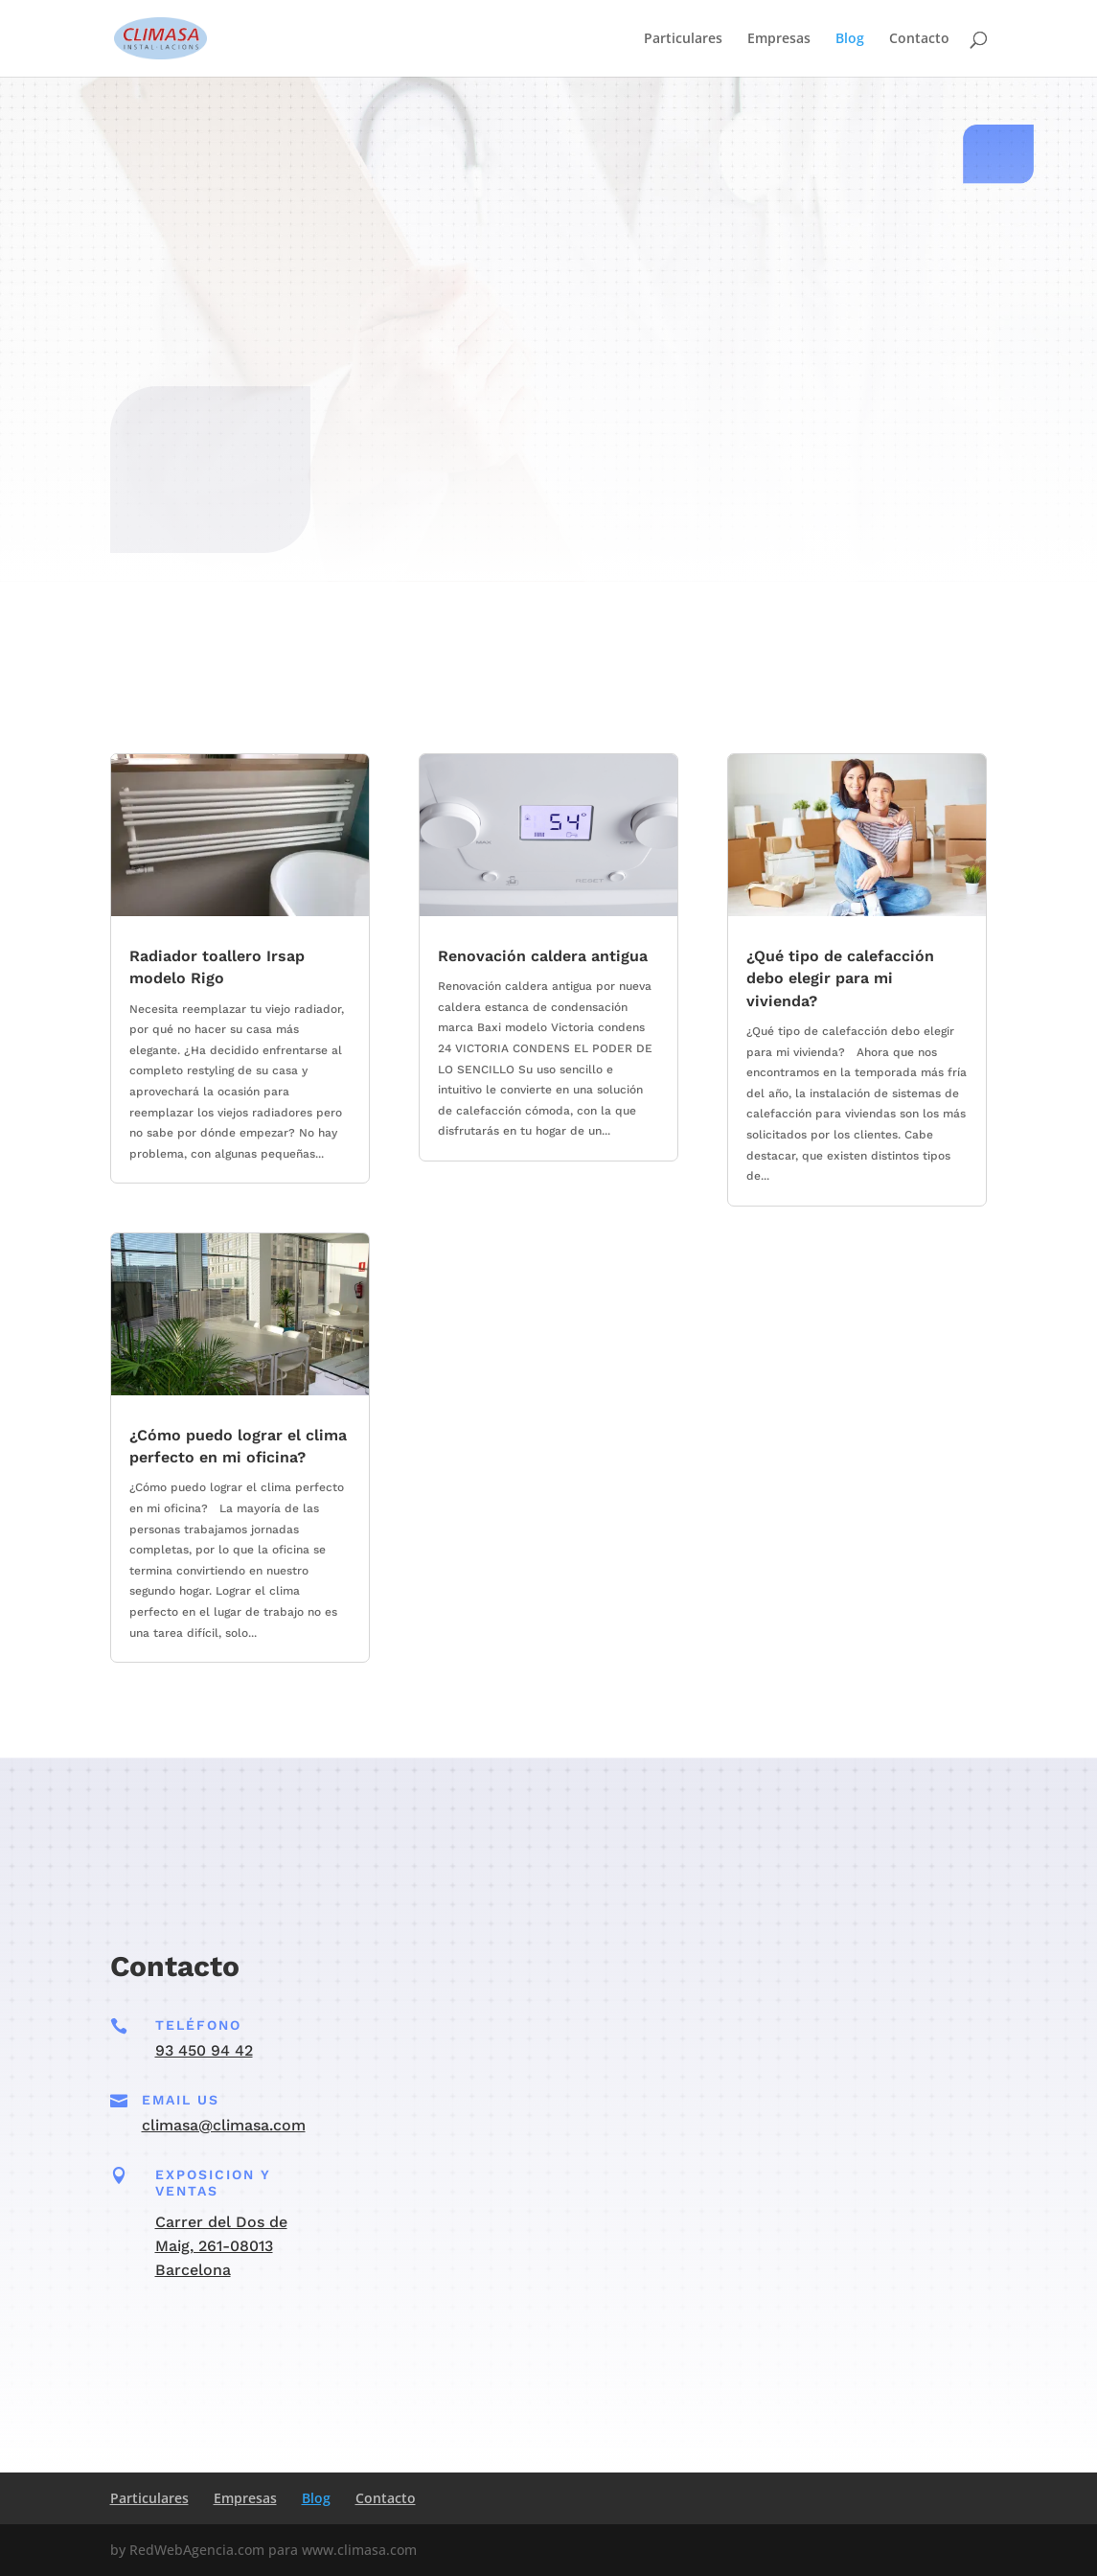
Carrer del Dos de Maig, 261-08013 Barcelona (221, 2246)
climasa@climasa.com (224, 2125)
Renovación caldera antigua (543, 956)
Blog (849, 39)
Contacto (919, 39)
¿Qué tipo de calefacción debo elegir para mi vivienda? (840, 978)
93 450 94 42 (204, 2050)
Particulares (683, 39)
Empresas (779, 39)
